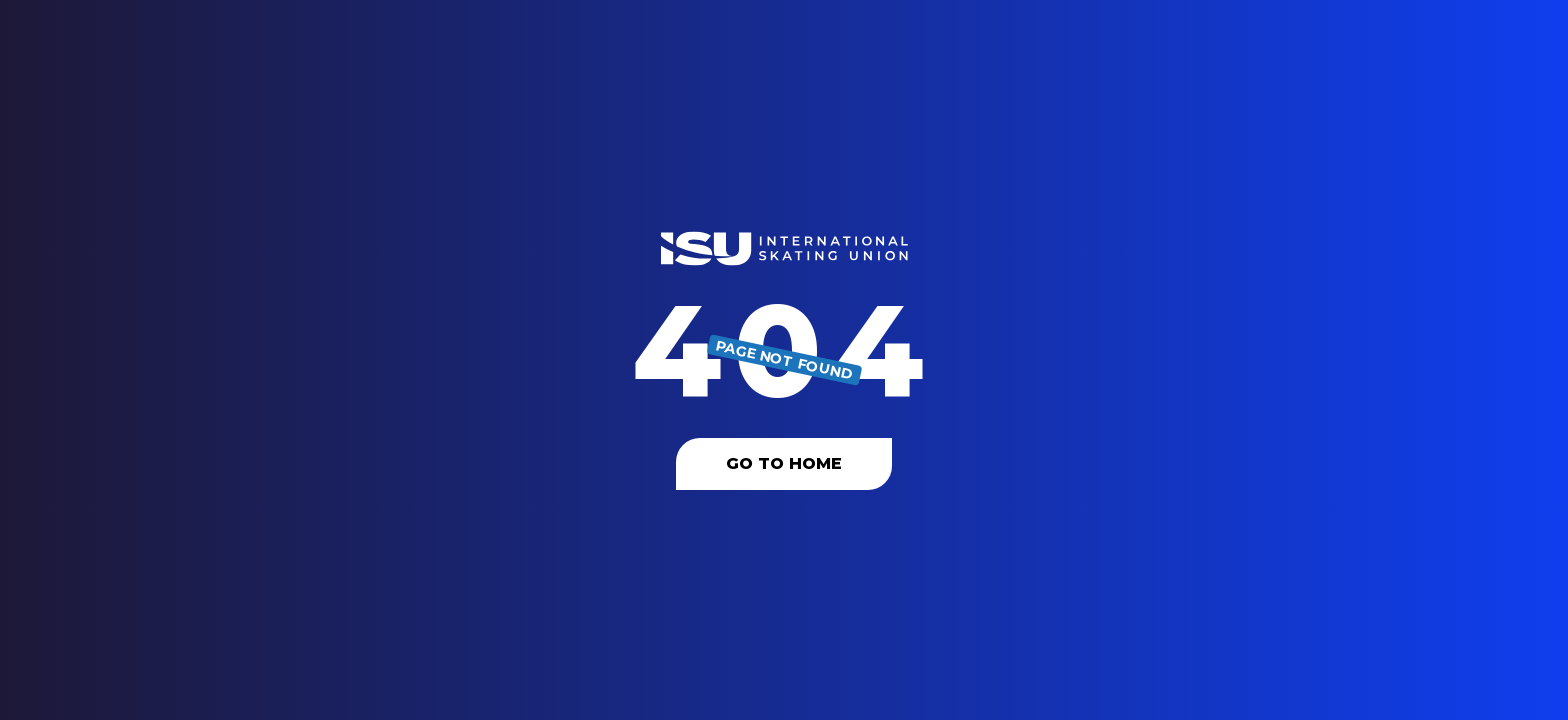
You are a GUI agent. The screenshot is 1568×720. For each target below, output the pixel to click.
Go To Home (784, 463)
